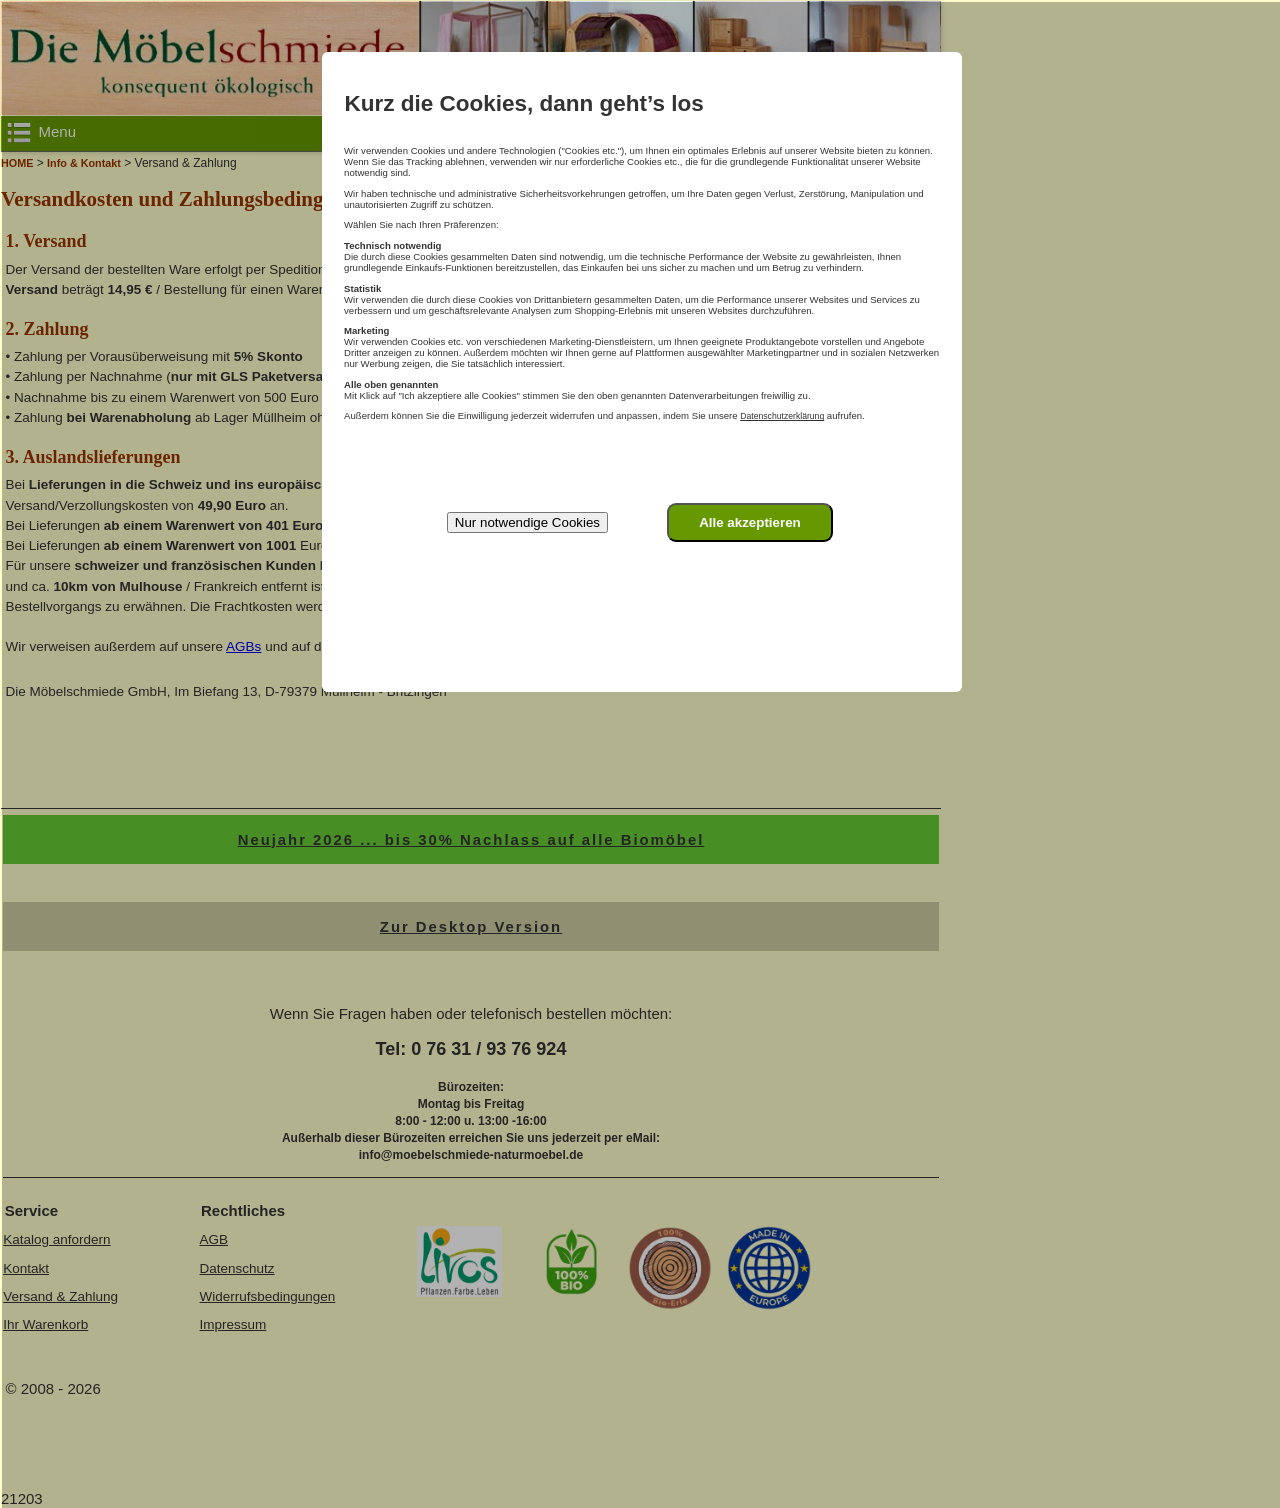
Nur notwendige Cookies (527, 522)
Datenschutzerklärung (782, 416)
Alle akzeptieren (749, 522)
